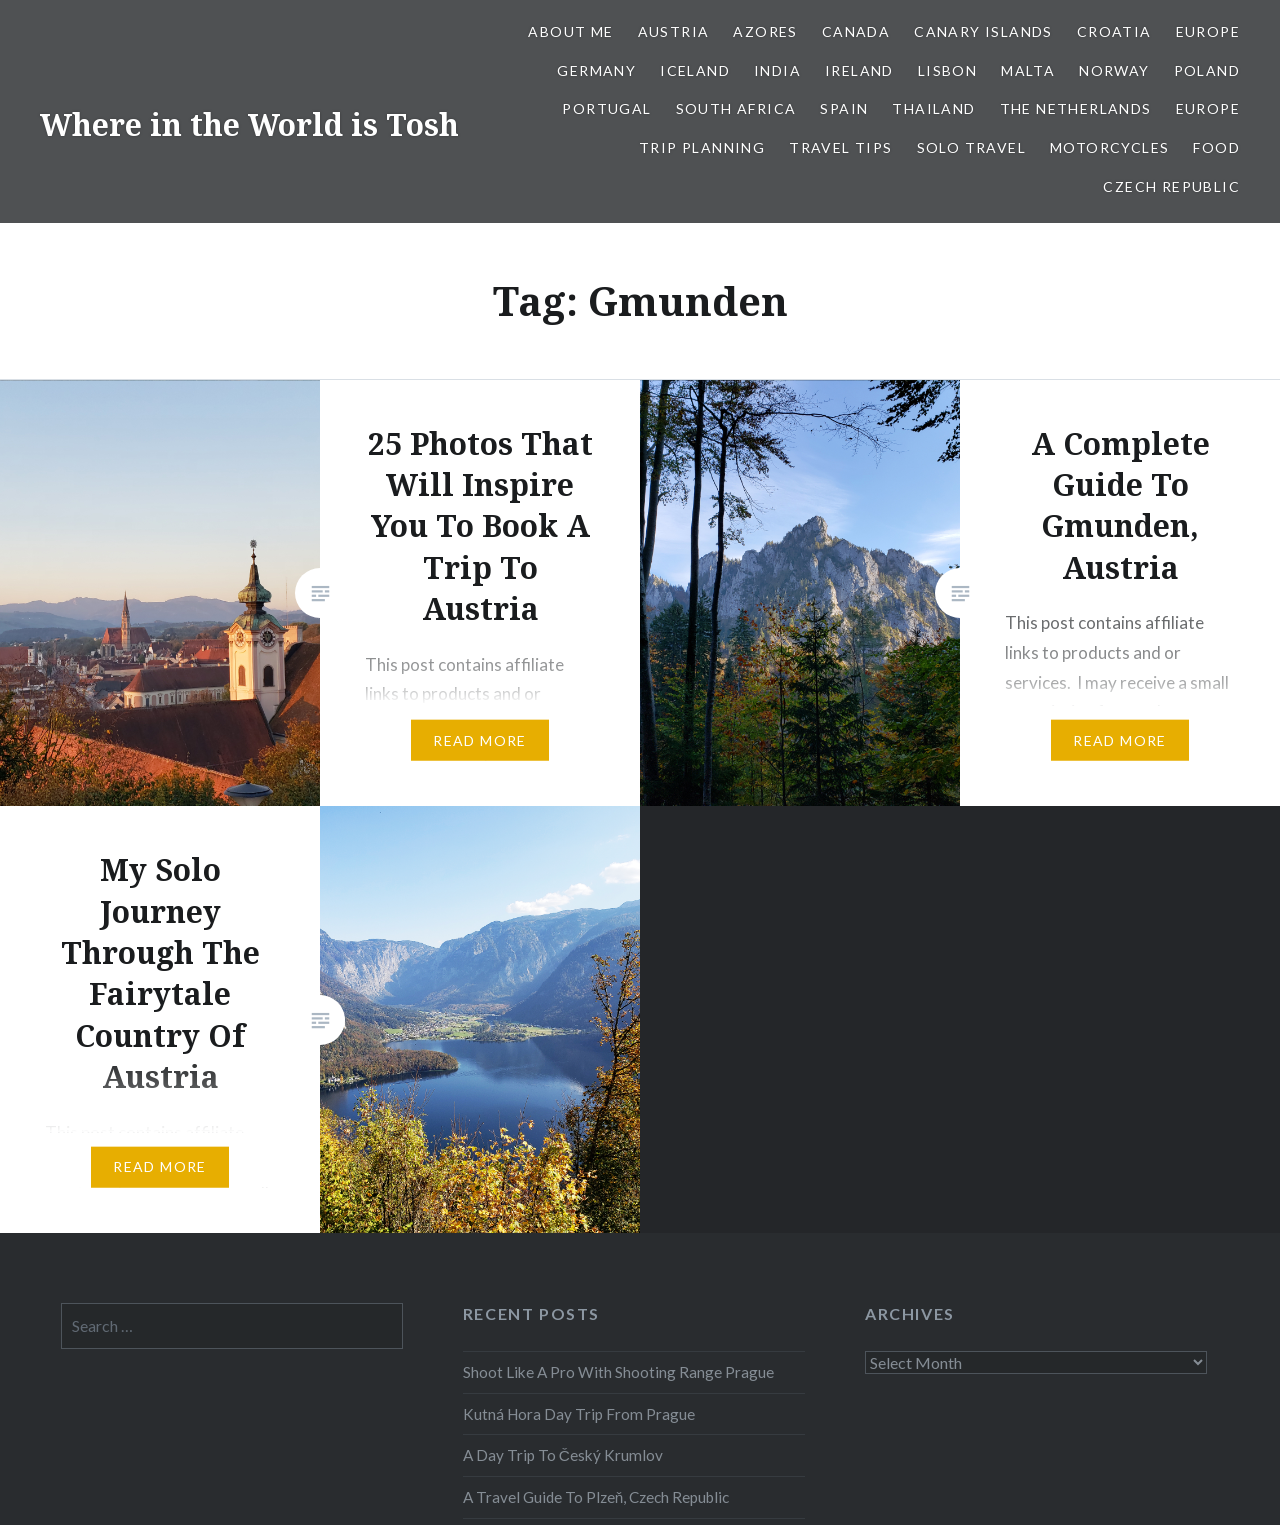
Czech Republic (1171, 186)
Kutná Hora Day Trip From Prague (579, 1414)
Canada (856, 31)
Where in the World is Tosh (249, 124)
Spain (844, 108)
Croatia (1114, 31)
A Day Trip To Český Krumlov (563, 1455)
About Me (570, 31)
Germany (596, 70)
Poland (1207, 70)
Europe (1208, 31)
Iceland (695, 70)
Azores (765, 31)
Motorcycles (1109, 147)
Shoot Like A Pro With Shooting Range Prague (618, 1372)
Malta (1028, 70)
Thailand (933, 108)
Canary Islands (983, 31)
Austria (674, 31)
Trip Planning (702, 147)
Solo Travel (971, 147)
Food (1216, 147)
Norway (1114, 70)
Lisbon (947, 70)
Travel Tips (840, 147)
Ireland (859, 70)
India (777, 70)
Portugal (606, 108)
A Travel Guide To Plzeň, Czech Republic (596, 1497)
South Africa (736, 108)
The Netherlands (1076, 108)
